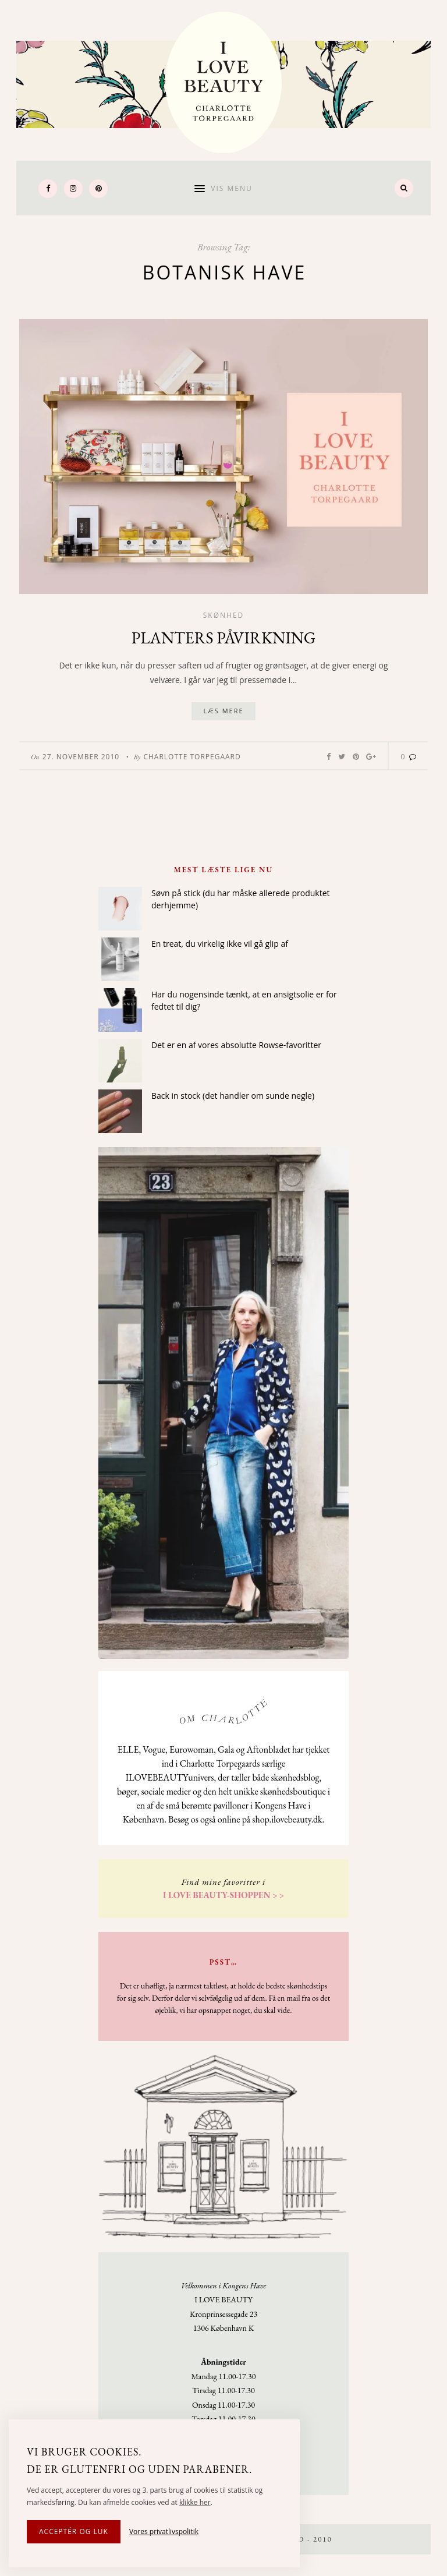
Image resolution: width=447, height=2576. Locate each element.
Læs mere (223, 710)
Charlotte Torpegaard (191, 757)
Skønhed (223, 615)
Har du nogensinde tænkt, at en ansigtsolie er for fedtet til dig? (244, 1000)
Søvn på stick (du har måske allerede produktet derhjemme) (240, 899)
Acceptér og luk (73, 2531)
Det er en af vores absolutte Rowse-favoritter (236, 1044)
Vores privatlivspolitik (163, 2531)
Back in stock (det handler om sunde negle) (232, 1095)
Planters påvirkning (224, 637)
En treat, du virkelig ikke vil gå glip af (219, 943)
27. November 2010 (80, 757)
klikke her (195, 2502)
